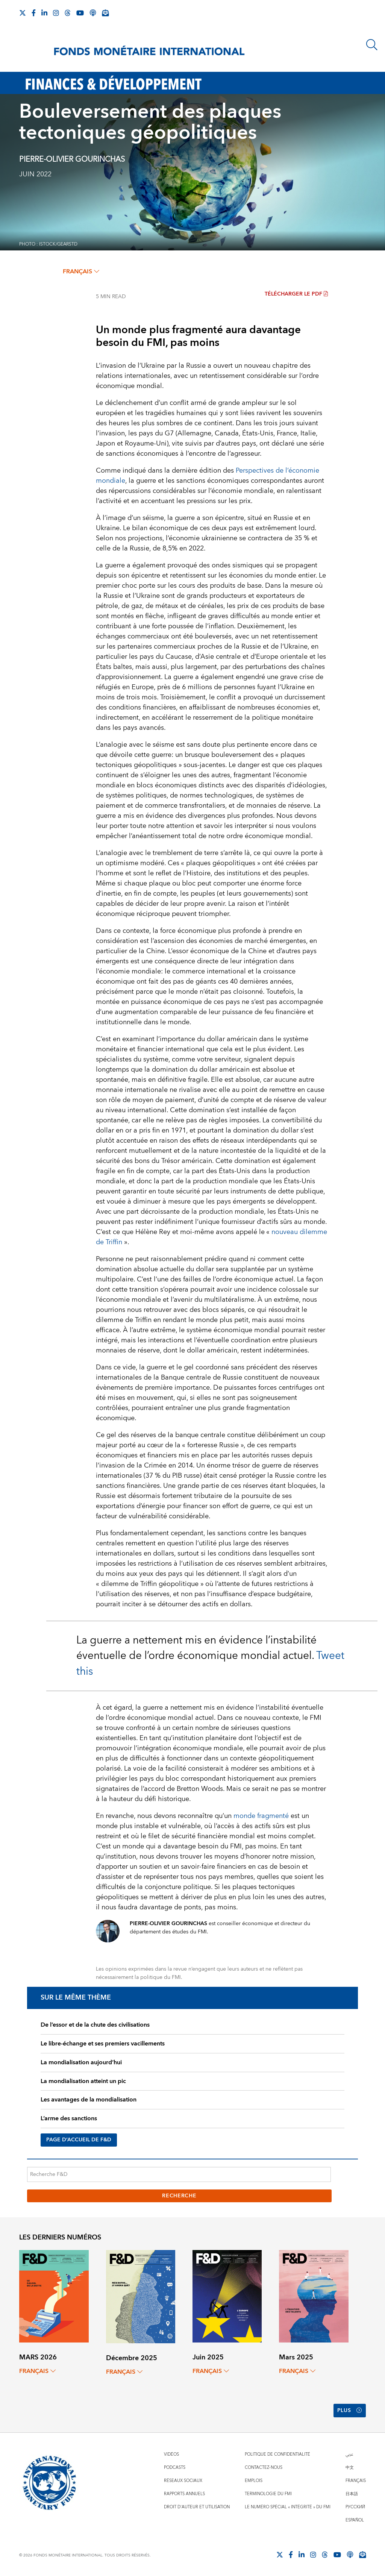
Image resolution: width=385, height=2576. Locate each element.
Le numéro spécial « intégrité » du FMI (287, 2507)
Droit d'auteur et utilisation (197, 2507)
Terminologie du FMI (268, 2493)
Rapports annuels (184, 2493)
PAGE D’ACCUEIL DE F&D (78, 2139)
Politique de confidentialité (277, 2454)
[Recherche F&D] (179, 2174)
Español (355, 2520)
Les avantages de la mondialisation (88, 2099)
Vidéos (171, 2454)
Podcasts (174, 2467)
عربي (349, 2454)
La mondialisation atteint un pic (83, 2081)
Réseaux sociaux (183, 2480)
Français (356, 2480)
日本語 (352, 2493)
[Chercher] (371, 44)
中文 (350, 2467)
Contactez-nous (263, 2467)
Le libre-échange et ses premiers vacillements (103, 2043)
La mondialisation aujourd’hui (81, 2062)
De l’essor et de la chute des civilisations (95, 2025)
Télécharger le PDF (296, 294)
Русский (355, 2507)
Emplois (253, 2480)
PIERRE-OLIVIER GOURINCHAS (72, 159)
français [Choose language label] (81, 271)
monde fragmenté (261, 1816)
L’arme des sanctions (69, 2118)
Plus (349, 2410)
